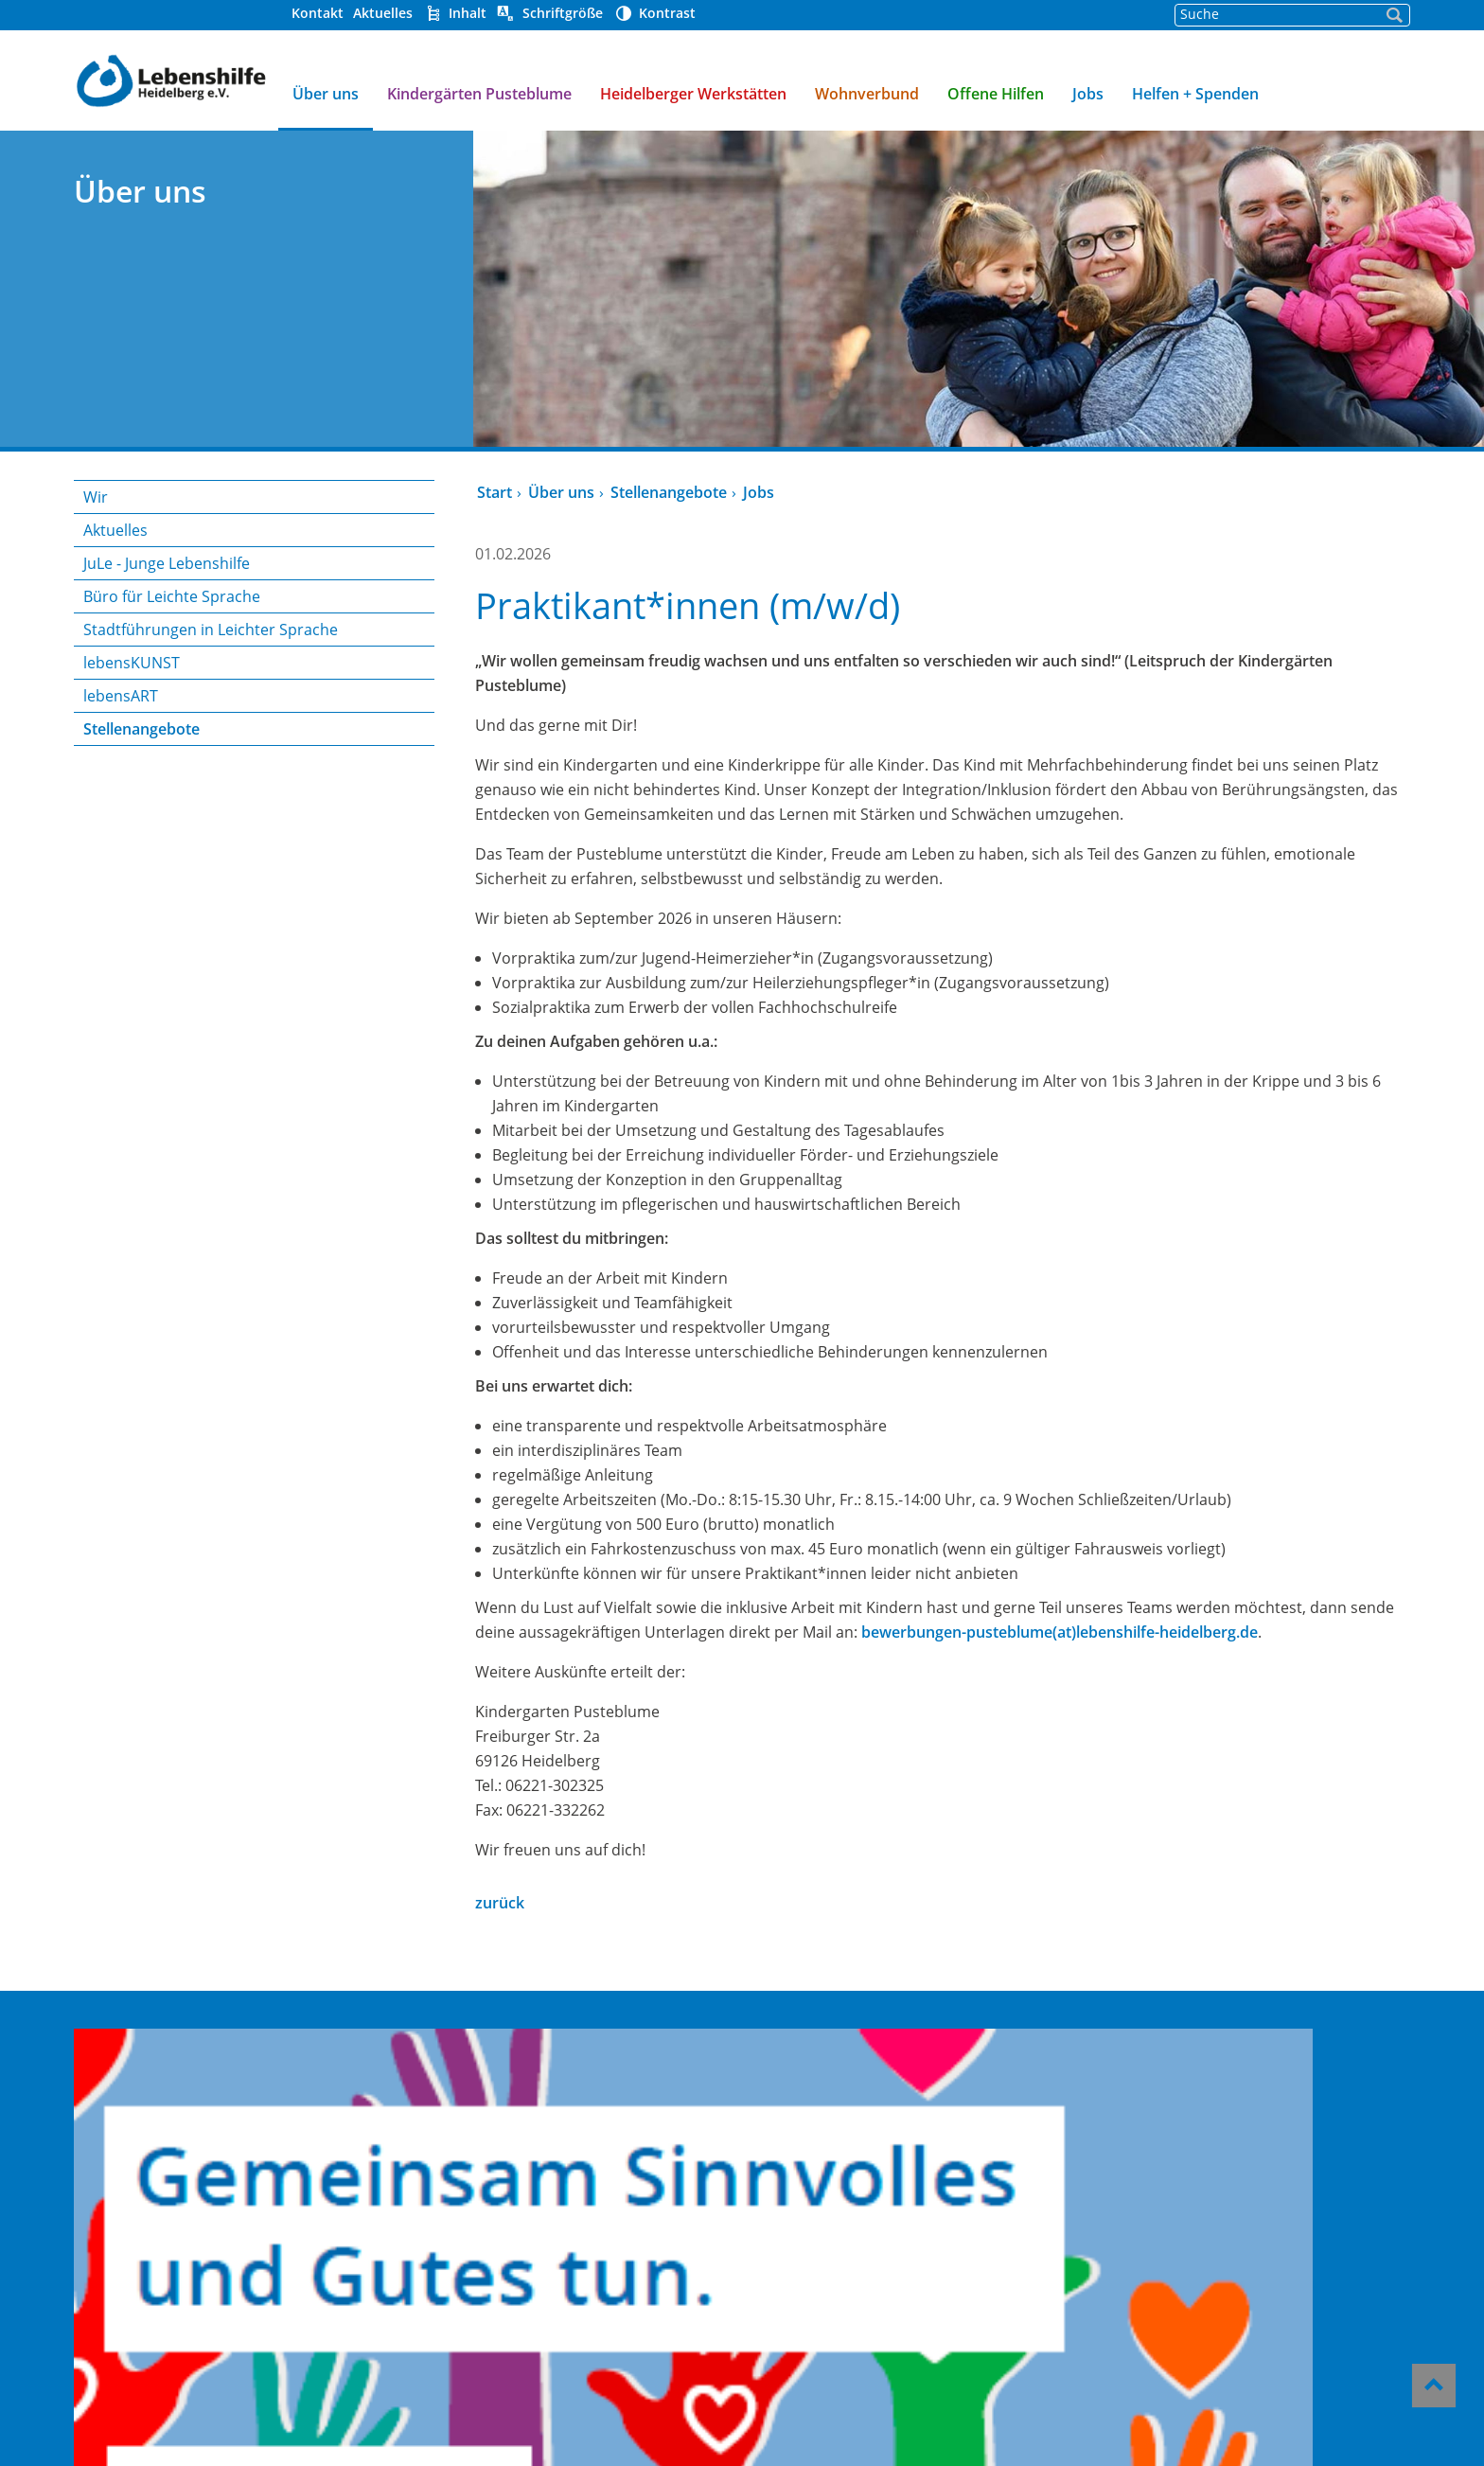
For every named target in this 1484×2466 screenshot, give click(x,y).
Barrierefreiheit (805, 2270)
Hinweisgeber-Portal (825, 2244)
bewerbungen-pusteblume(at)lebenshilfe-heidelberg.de (1057, 1632)
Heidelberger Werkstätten (689, 93)
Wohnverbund (863, 93)
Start (492, 492)
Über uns (322, 93)
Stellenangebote (138, 729)
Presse (769, 2193)
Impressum (788, 2295)
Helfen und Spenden (824, 2116)
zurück (497, 1902)
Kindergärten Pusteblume (475, 93)
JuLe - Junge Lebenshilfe (163, 563)
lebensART (117, 695)
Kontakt (314, 13)
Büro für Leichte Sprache (168, 596)
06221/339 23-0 (1203, 2188)
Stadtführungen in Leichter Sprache (207, 629)
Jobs (1084, 93)
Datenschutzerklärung (832, 2321)
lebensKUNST (128, 662)
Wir (92, 497)
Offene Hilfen (992, 93)
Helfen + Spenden (1191, 93)
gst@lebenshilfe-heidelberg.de (1200, 2213)
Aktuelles (379, 13)
